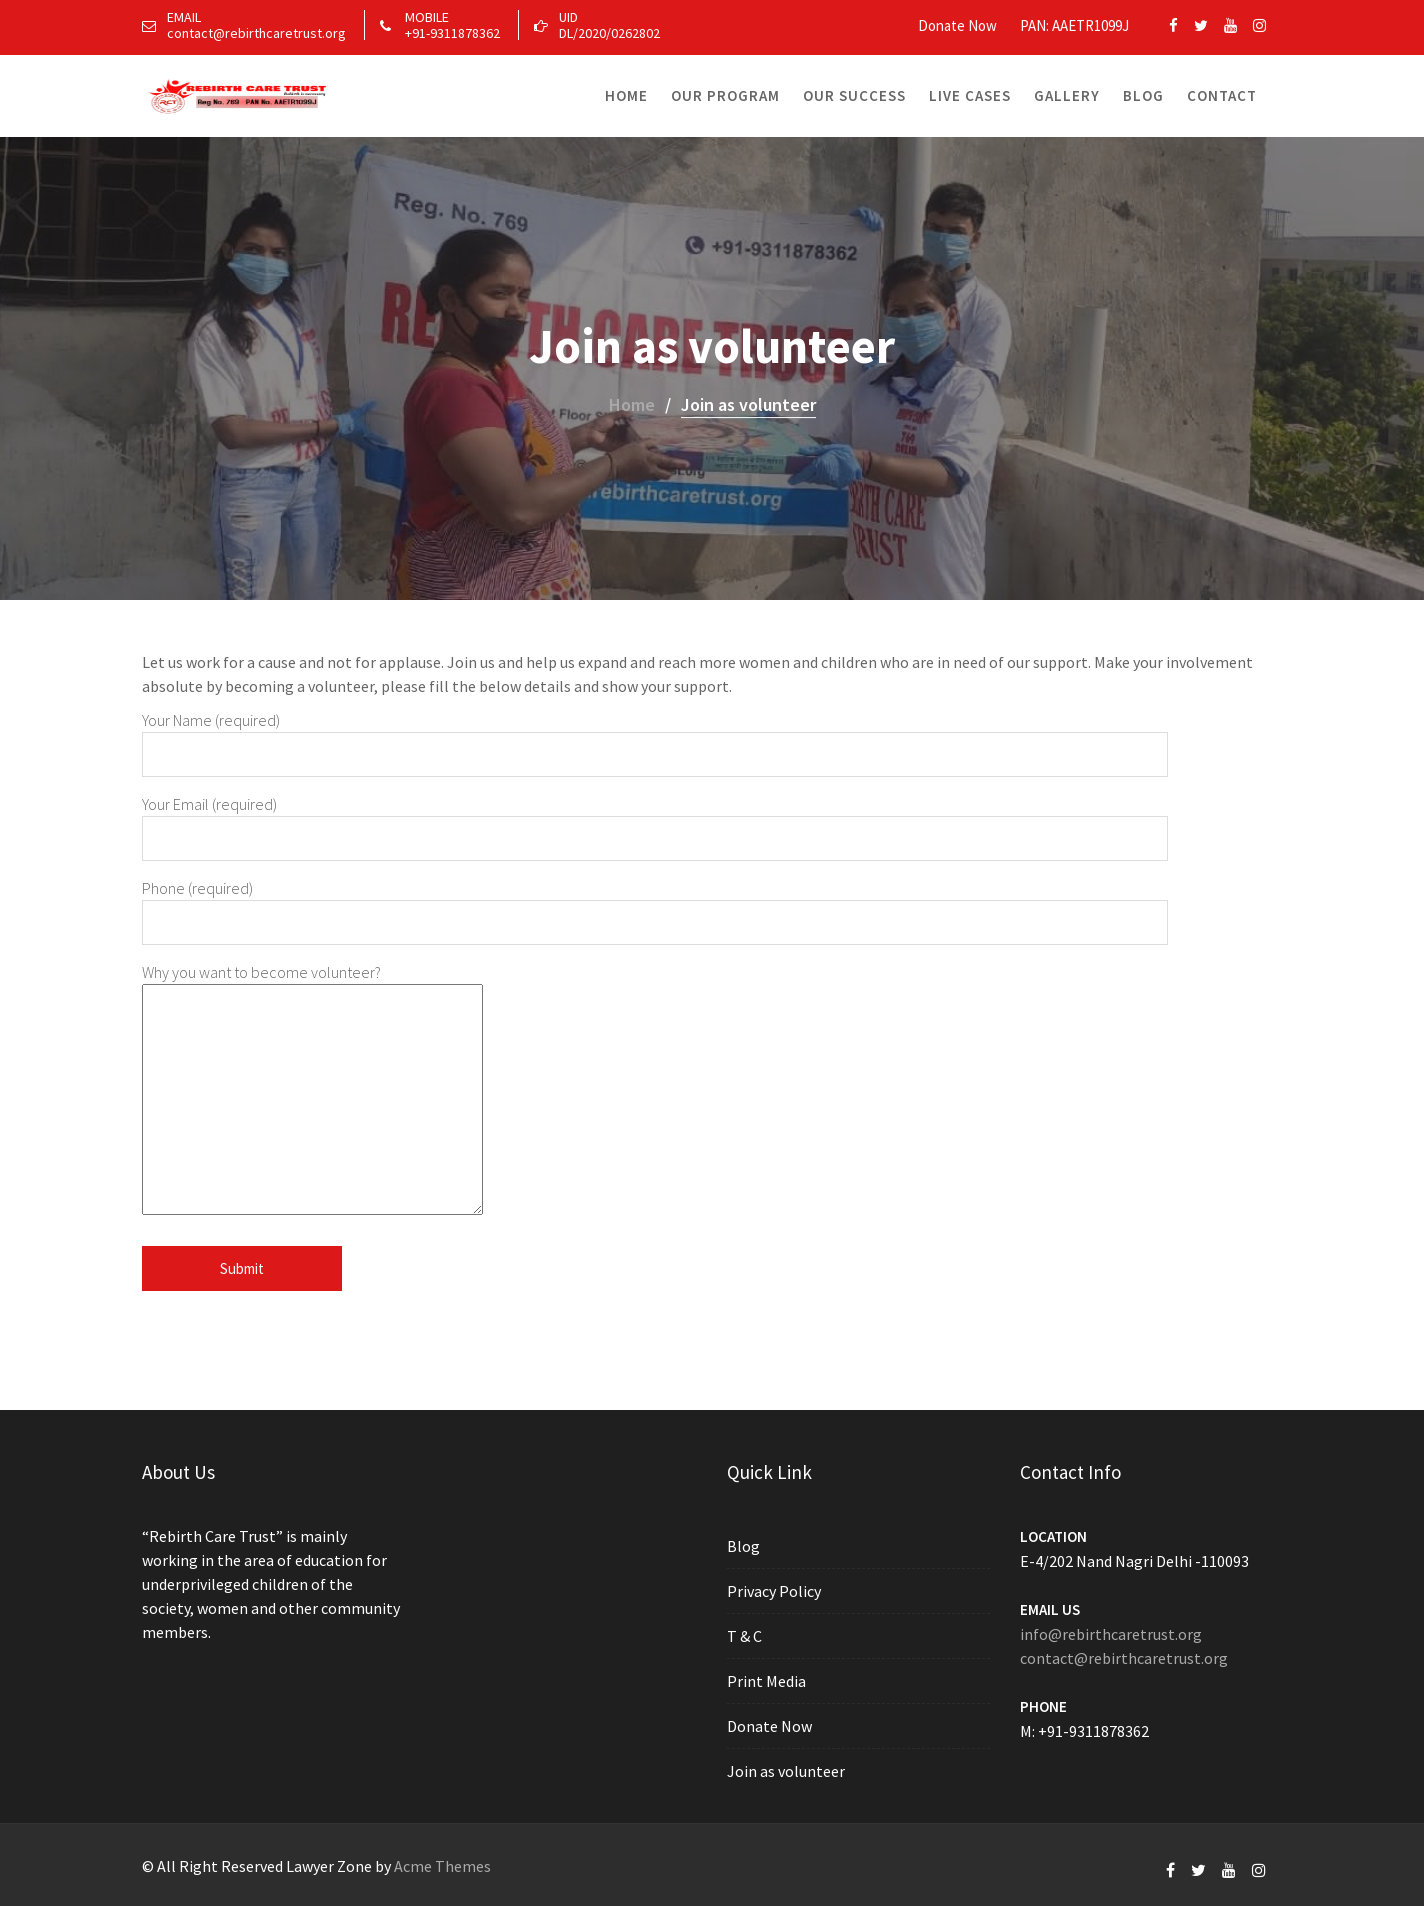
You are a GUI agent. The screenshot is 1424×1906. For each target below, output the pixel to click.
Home (626, 95)
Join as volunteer (787, 1768)
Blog (1143, 95)
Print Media (768, 1680)
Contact (1222, 95)
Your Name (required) (655, 737)
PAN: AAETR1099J (1074, 25)
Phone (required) (655, 905)
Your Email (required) (655, 821)
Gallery (1067, 95)
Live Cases (970, 95)
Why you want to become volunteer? (312, 1090)
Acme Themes (442, 1866)
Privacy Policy (776, 1592)
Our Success (854, 95)
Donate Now (957, 25)
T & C (747, 1636)
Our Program (725, 95)
